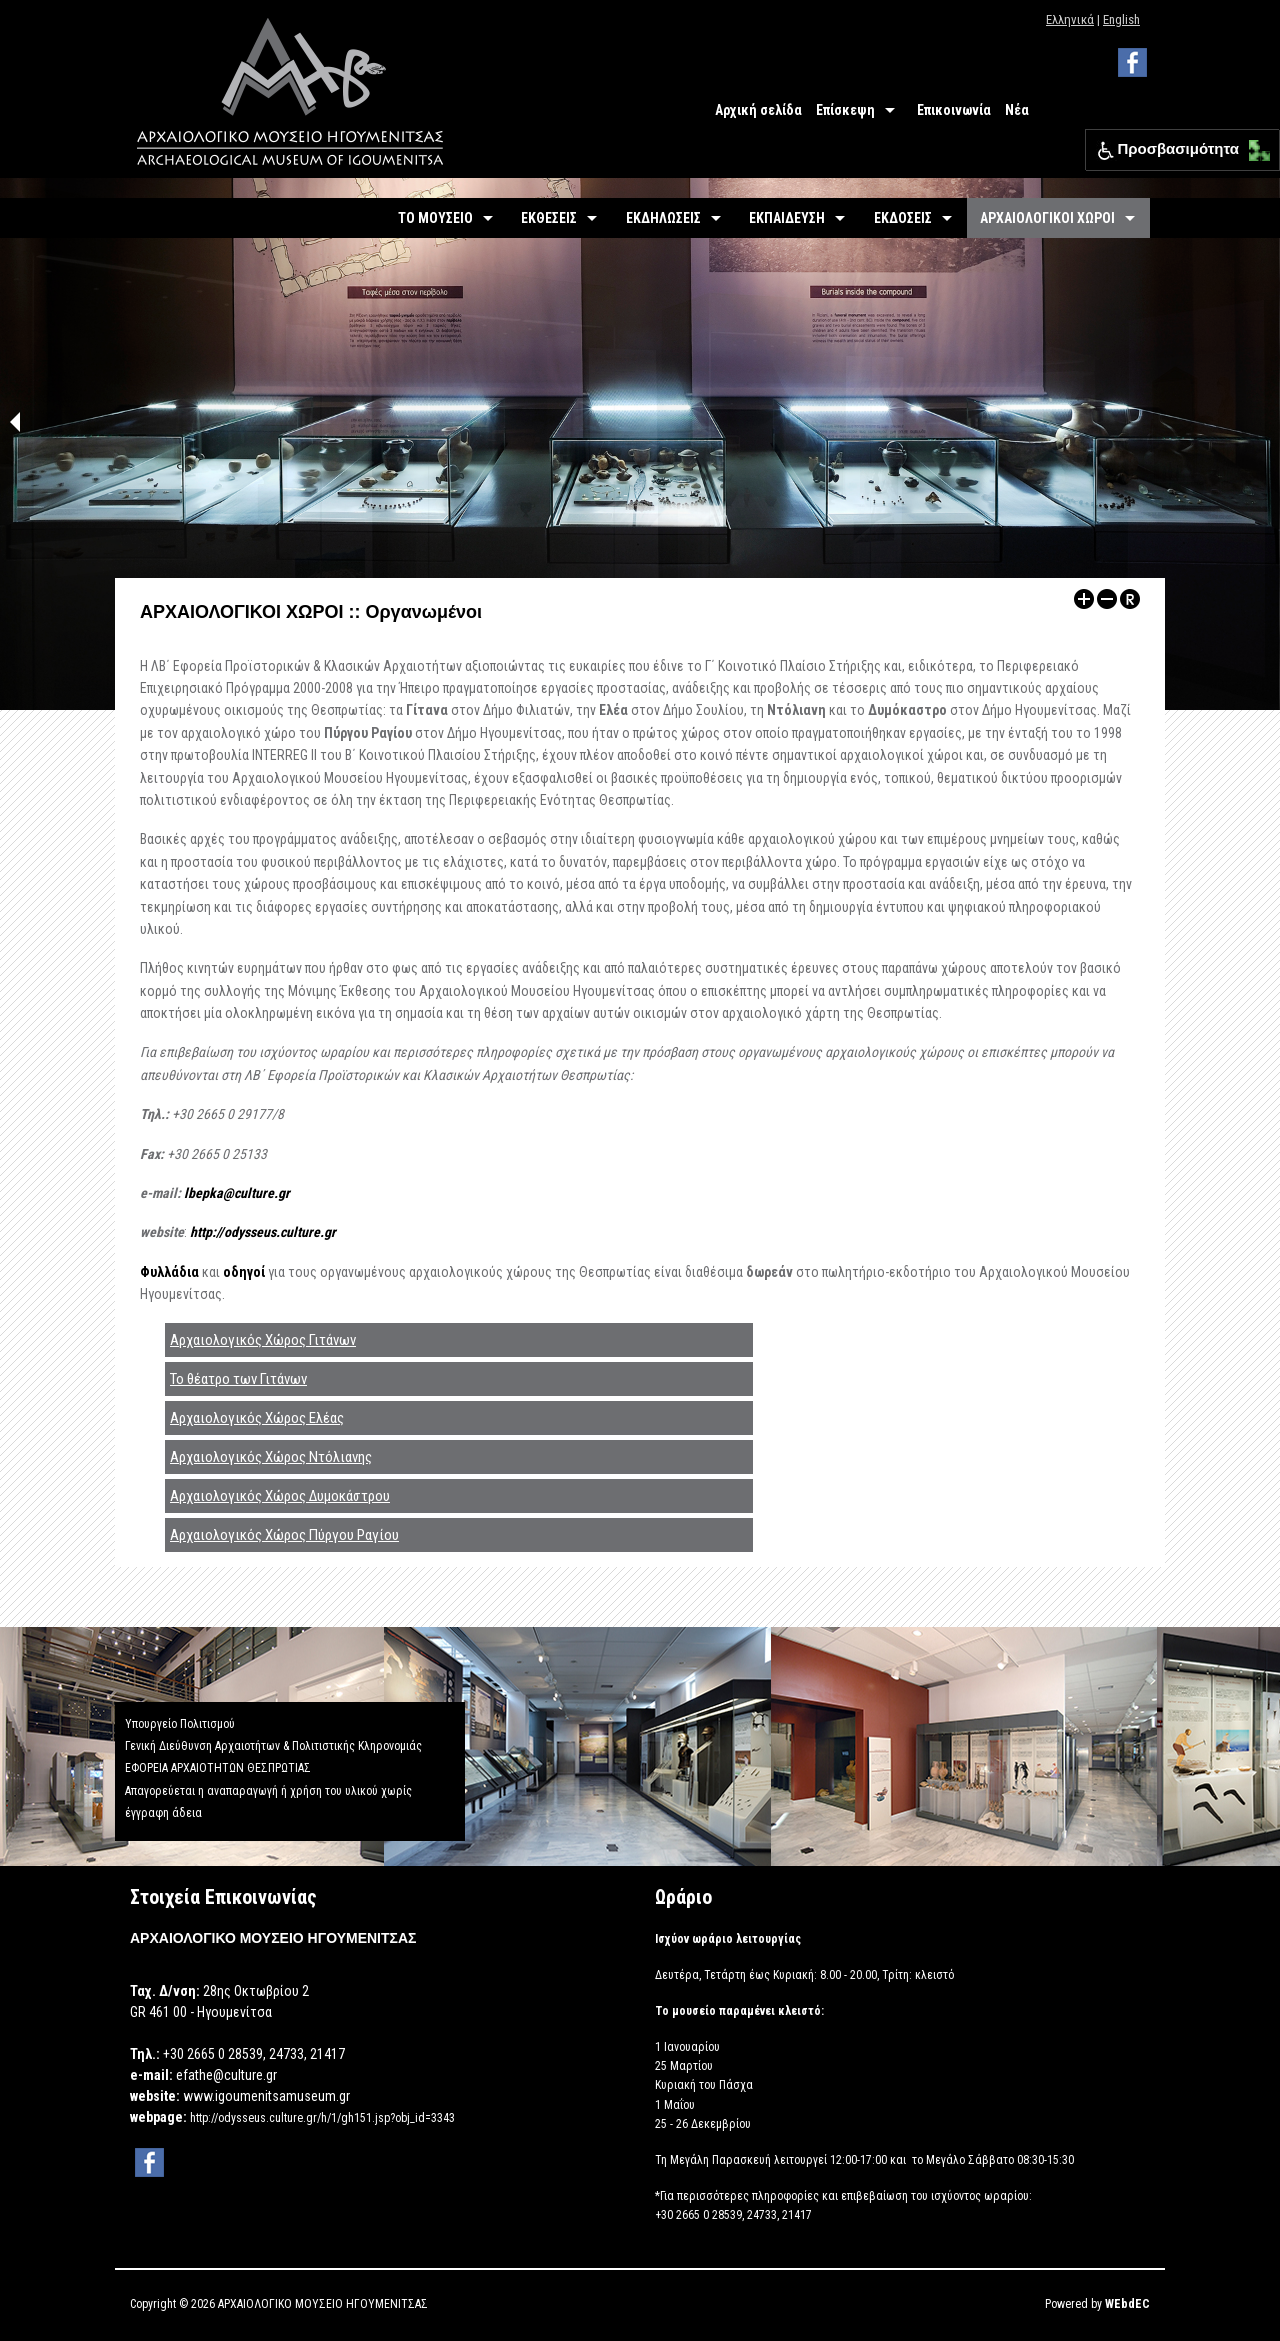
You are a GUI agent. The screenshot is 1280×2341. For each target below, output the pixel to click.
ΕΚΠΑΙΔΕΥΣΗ (787, 218)
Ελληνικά (1070, 19)
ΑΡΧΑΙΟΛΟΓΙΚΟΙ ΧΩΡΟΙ (1047, 218)
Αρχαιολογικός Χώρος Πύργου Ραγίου (284, 1535)
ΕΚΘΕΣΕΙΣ (549, 218)
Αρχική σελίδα (758, 110)
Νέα (1017, 110)
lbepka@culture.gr (237, 1193)
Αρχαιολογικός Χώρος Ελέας (257, 1418)
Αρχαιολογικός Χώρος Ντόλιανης (271, 1457)
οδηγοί (245, 1272)
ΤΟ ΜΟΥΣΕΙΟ (435, 218)
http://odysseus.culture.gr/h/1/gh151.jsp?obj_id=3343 (322, 2118)
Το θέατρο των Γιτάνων (238, 1379)
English (1121, 19)
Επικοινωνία (954, 110)
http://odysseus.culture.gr (263, 1232)
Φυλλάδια (171, 1272)
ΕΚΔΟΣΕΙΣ (903, 218)
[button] (1254, 145)
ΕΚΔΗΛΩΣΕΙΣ (663, 218)
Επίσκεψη (845, 110)
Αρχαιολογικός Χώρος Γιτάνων (263, 1340)
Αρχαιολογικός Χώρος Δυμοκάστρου (280, 1496)
